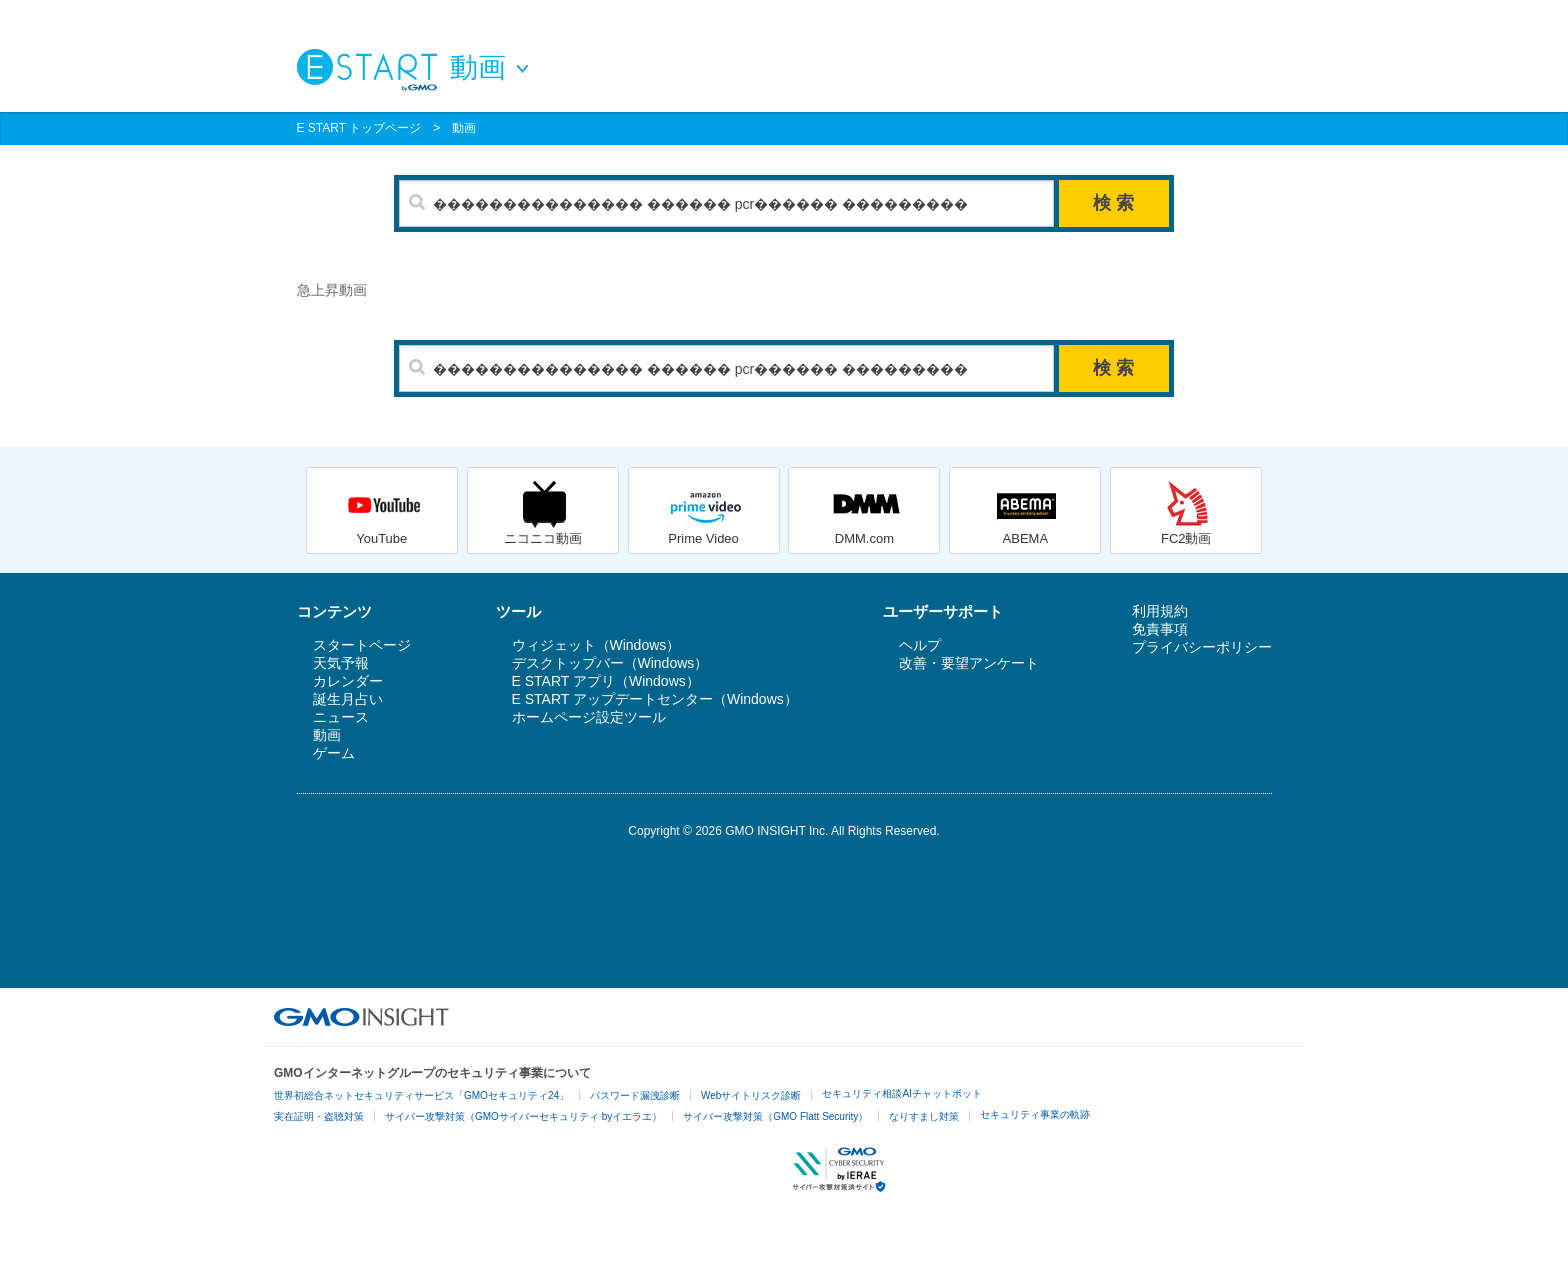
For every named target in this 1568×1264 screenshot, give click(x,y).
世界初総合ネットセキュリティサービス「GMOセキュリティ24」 (421, 1095)
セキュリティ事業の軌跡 (1035, 1114)
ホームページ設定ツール (589, 717)
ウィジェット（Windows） (596, 645)
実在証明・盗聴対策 (319, 1116)
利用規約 (1160, 611)
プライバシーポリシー (1202, 647)
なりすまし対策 (924, 1116)
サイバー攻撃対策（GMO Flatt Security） (775, 1116)
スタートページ (362, 645)
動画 (464, 128)
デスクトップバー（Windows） (610, 663)
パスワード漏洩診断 (635, 1095)
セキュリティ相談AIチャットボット (901, 1093)
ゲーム (334, 753)
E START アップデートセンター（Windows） (655, 699)
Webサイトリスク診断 (751, 1095)
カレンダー (348, 681)
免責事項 (1160, 629)
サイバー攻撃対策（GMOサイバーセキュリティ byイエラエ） (523, 1116)
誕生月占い (348, 699)
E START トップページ (359, 128)
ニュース (341, 717)
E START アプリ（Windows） (606, 681)
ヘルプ (920, 645)
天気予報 (341, 663)
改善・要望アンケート (969, 663)
